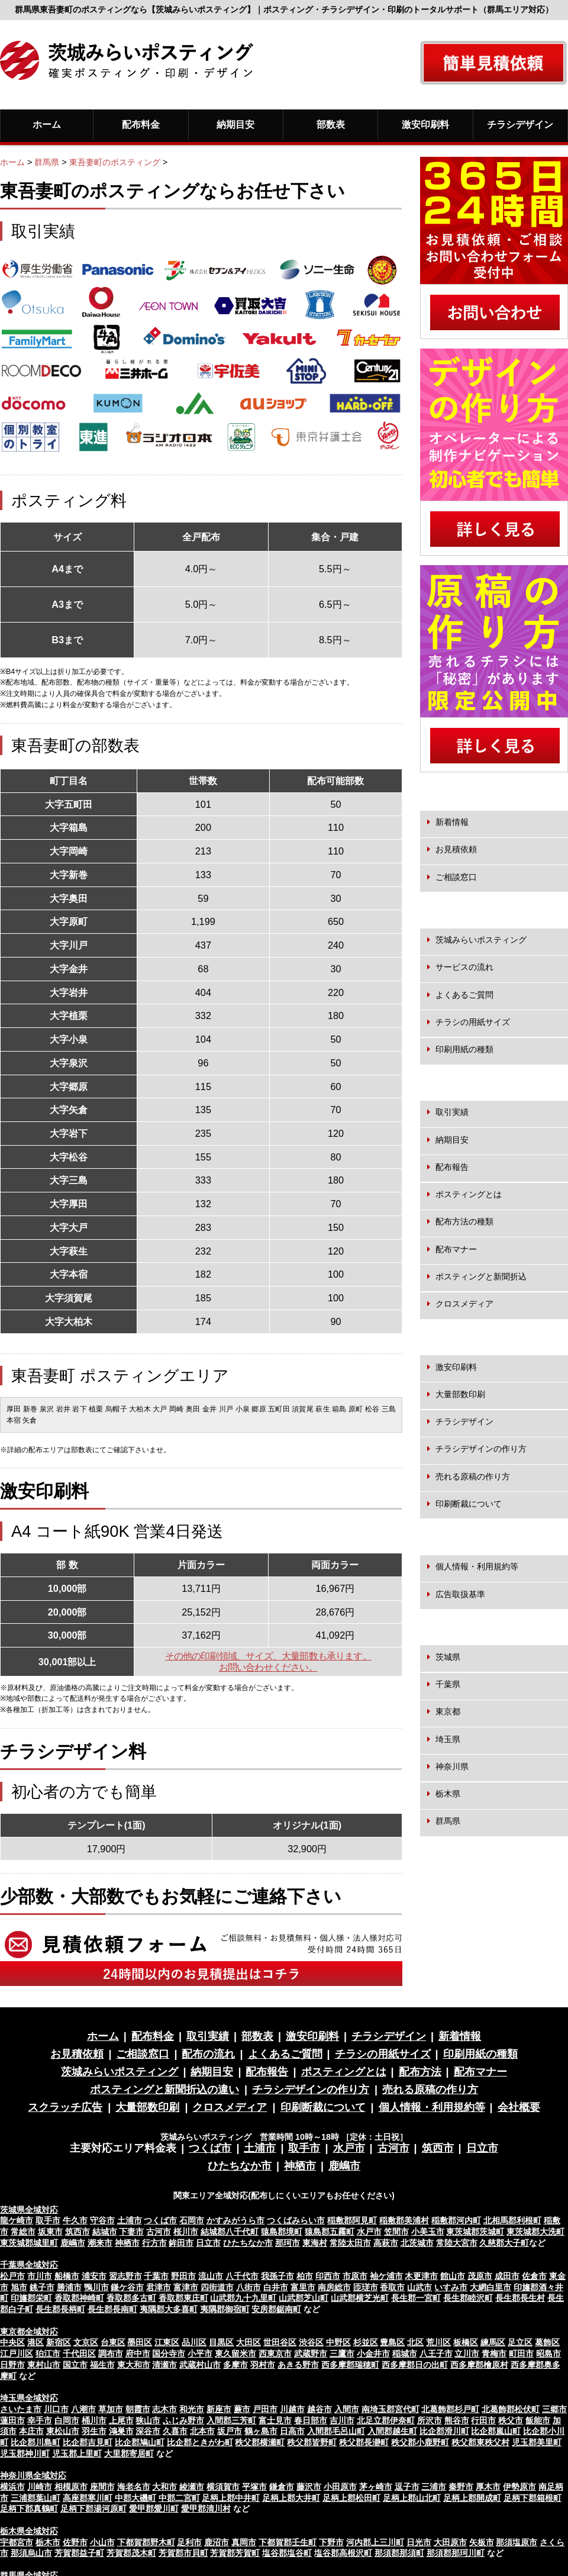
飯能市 (537, 2420)
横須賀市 (223, 2486)
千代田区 (79, 2353)
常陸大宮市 (456, 2243)
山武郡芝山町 (303, 2298)
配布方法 (420, 2072)
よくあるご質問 (464, 995)
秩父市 (510, 2420)
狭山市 (147, 2420)
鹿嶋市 (344, 2166)
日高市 (292, 2431)
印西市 (327, 2276)
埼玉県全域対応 (29, 2398)
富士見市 (275, 2420)
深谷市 (147, 2431)
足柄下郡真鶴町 (29, 2508)
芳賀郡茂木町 (131, 2553)
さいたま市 (20, 2409)
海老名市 (133, 2486)
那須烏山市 (31, 2553)
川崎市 (39, 2486)
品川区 (194, 2342)
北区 (415, 2342)
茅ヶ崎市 (375, 2486)
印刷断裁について (468, 1503)
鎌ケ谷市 (127, 2287)
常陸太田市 (350, 2243)
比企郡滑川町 (444, 2431)
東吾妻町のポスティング (114, 162)
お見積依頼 (456, 849)
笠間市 (396, 2231)
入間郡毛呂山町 (336, 2431)
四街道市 (217, 2287)
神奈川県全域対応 (33, 2475)
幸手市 (39, 2420)
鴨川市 (96, 2287)
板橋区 (465, 2342)
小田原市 (340, 2486)
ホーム (47, 124)
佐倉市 (534, 2276)
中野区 (338, 2342)
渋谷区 (311, 2342)
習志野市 (125, 2276)
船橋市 (66, 2276)
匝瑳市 (365, 2287)
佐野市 (75, 2542)
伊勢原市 (519, 2486)
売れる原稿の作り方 (472, 1476)
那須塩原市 (516, 2542)
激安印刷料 (425, 124)
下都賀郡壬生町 (288, 2542)
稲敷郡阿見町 (352, 2220)
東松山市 (62, 2431)
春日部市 (310, 2420)
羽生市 (94, 2431)
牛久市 (75, 2220)
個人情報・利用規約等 (476, 1566)
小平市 (200, 2353)
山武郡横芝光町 (360, 2298)
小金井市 (373, 2353)
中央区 (12, 2342)
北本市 (202, 2431)
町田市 (521, 2353)
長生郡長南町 (112, 2309)
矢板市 (481, 2542)
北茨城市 (417, 2243)
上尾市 (121, 2420)
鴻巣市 (121, 2431)
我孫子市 (277, 2276)
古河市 (393, 2148)
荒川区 (438, 2342)
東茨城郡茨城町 (475, 2231)
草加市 (110, 2409)
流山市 (210, 2276)
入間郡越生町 (392, 2431)
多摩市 (235, 2364)
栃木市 (48, 2542)
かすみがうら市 (235, 2220)
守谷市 (102, 2220)
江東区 (166, 2342)
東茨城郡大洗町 (535, 2231)
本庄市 (31, 2431)
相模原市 (71, 2486)
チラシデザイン (520, 124)
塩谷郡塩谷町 (287, 2553)
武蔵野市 (310, 2353)
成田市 (507, 2276)
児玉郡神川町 (25, 2453)
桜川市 (185, 2231)
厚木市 (488, 2486)
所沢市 (429, 2420)
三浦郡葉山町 (35, 2498)
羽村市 (262, 2364)
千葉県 (447, 1684)
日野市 (12, 2364)
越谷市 (319, 2409)
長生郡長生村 (520, 2298)
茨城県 (447, 1657)
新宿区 (58, 2342)
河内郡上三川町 (375, 2542)
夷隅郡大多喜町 (169, 2309)
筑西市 (438, 2148)
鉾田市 (181, 2243)
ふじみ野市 (183, 2420)
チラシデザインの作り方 (481, 1448)
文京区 (85, 2342)
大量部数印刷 (460, 1394)
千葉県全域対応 (29, 2264)
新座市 (218, 2409)
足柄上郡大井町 (291, 2498)
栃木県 (447, 1793)
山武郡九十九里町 (243, 2298)
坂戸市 (229, 2431)
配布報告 (452, 1167)
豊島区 (392, 2342)
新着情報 (452, 822)
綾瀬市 (191, 2486)
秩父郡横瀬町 (260, 2442)
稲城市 (404, 2353)
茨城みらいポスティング (481, 939)
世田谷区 (279, 2342)
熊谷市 (456, 2420)
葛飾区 (547, 2342)
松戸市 (12, 2276)
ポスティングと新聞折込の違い (164, 2089)
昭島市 (548, 2353)
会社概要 (519, 2107)
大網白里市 (490, 2287)
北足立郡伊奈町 (386, 2420)
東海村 (314, 2243)
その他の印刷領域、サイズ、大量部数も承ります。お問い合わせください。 (268, 1661)
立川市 (466, 2353)
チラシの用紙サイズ (472, 1022)
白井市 (275, 2287)
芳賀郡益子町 (79, 2553)
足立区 (520, 2342)
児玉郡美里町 (536, 2442)
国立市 (75, 2364)
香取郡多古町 (131, 2298)
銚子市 (42, 2287)
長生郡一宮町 (416, 2298)
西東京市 (275, 2353)
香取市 (392, 2287)
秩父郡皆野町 (312, 2442)
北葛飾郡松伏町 (511, 2409)
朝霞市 (137, 2409)
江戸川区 (16, 2353)
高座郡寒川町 (87, 2498)
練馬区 (492, 2342)
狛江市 (48, 2353)
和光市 (191, 2409)
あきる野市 (298, 2364)
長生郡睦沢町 (468, 2298)
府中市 (137, 2353)
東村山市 (43, 2364)
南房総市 (334, 2287)
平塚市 (254, 2486)
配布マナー (456, 1249)
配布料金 (141, 124)
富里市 (303, 2287)
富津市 (185, 2287)
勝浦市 (69, 2287)
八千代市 (242, 2276)
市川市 (39, 2276)
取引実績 (452, 1112)
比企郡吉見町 (87, 2442)
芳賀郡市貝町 (183, 2553)
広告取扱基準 (460, 1594)
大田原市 (450, 2542)
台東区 (113, 2342)
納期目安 (235, 124)
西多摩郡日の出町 (415, 2364)
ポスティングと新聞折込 (481, 1276)
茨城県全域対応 (29, 2209)
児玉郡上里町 (77, 2453)
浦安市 (94, 2276)
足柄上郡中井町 (231, 2498)
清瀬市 (164, 2364)
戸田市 (265, 2409)
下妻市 (131, 2231)
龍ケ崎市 (16, 2220)
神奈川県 (452, 1766)
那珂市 (287, 2243)
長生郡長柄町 (60, 2309)
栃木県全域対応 (29, 2531)
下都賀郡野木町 (146, 2542)
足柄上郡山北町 (412, 2498)
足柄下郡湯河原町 (93, 2508)
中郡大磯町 (135, 2498)
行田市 (483, 2420)
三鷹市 (342, 2353)
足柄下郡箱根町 (532, 2498)
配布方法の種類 (464, 1221)
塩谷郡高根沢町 (343, 2553)
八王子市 (436, 2353)
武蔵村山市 (200, 2364)
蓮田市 (12, 2420)
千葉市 (156, 2276)
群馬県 (46, 162)
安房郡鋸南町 (276, 2309)
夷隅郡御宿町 (225, 2309)
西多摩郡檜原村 (479, 2364)
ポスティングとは (468, 1194)
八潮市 (83, 2409)
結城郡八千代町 (230, 2231)
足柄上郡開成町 (472, 2498)
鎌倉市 (281, 2486)
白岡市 (66, 2420)
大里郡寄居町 (129, 2453)
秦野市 (460, 2486)
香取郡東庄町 (183, 2298)
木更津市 (421, 2276)
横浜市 (12, 2486)
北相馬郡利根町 (512, 2220)
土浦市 (260, 2148)
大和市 (164, 2486)
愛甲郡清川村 (206, 2508)
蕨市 (242, 2409)
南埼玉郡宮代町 (390, 2409)
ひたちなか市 (240, 2166)
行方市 (154, 2243)
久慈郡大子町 (504, 2243)
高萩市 (385, 2243)
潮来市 (100, 2243)
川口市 (56, 2409)
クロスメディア (464, 1303)
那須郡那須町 (399, 2553)
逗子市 (407, 2486)
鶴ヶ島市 (260, 2431)
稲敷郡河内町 (456, 2220)
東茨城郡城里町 (29, 2243)
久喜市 (175, 2431)
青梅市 (494, 2353)
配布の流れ (208, 2054)
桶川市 (94, 2420)
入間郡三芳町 (231, 2420)
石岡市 (191, 2220)
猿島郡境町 (281, 2231)
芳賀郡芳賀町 (235, 2553)
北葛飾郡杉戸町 (450, 2409)
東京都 (447, 1711)
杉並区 (365, 2342)
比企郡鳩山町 (139, 2442)
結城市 (104, 2231)
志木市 (164, 2409)
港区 (35, 2342)
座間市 (102, 2486)
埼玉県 (447, 1739)
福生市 (102, 2364)
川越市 (292, 2409)
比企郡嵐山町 (496, 2431)
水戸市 (349, 2148)
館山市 (452, 2276)
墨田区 (139, 2342)
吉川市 (342, 2420)
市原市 (355, 2276)
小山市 (102, 2542)
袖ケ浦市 (386, 2276)
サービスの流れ (464, 967)
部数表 (331, 124)
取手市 (304, 2148)
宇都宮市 (16, 2542)
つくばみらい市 (296, 2220)
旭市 (19, 2287)
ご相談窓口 (456, 877)
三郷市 (554, 2409)
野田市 (183, 2276)
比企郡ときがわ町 (200, 2442)
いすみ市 (450, 2287)
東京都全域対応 (29, 2331)
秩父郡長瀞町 (364, 2442)
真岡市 (243, 2542)
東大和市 (133, 2364)
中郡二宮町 (179, 2498)
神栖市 (300, 2166)
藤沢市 (308, 2486)
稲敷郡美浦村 (404, 2220)
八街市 (248, 2287)
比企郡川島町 (35, 2442)
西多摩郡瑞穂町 (350, 2364)
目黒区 (221, 2342)
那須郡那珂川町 (456, 2553)
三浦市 (433, 2486)
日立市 (482, 2148)
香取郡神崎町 (79, 2298)
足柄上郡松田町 (351, 2498)
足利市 (189, 2542)
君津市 (158, 2287)
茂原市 (479, 2276)
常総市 (23, 2231)
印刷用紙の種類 (464, 1049)
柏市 (304, 2276)
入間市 (346, 2409)
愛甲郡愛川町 (154, 2508)
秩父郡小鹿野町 (420, 2442)
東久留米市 (235, 2353)
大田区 (248, 2342)
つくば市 (210, 2148)
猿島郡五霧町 (329, 2231)
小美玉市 (427, 2231)
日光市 (418, 2542)
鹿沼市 (216, 2542)
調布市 (110, 2353)
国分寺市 (168, 2353)
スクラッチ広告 (65, 2107)
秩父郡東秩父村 (480, 2442)
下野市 (331, 2542)
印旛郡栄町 (31, 2298)
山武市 (419, 2287)
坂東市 (50, 2231)
